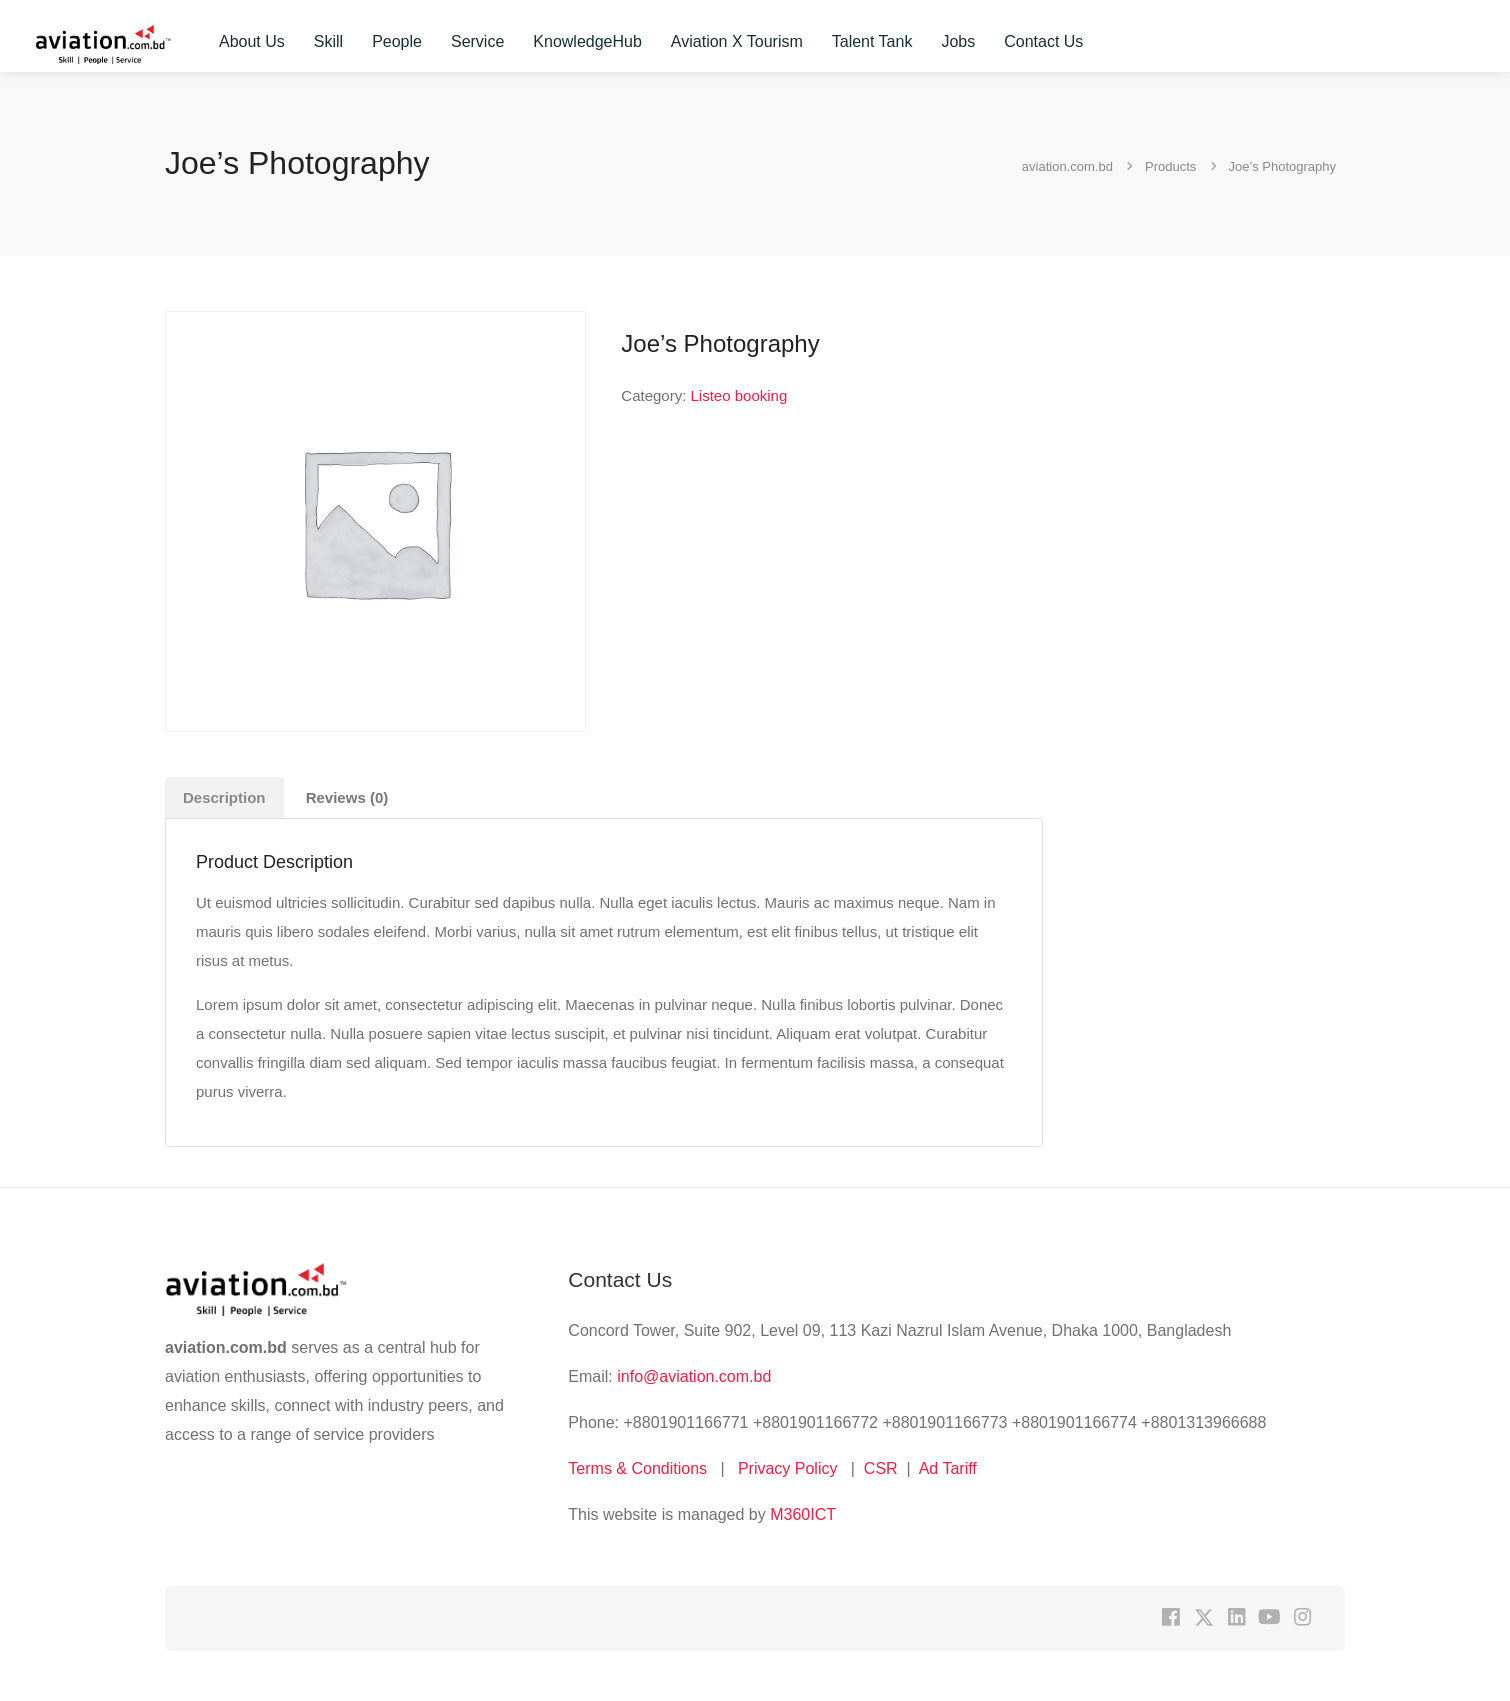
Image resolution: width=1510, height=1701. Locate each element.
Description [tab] (224, 797)
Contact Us (1043, 41)
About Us (252, 41)
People (397, 41)
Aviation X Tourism (737, 41)
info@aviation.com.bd (694, 1376)
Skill (328, 41)
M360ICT (801, 1514)
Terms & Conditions (637, 1468)
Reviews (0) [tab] (347, 797)
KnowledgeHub (587, 41)
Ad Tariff (948, 1468)
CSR (881, 1468)
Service (477, 41)
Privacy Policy (788, 1468)
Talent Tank (872, 41)
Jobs (958, 41)
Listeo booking (739, 395)
